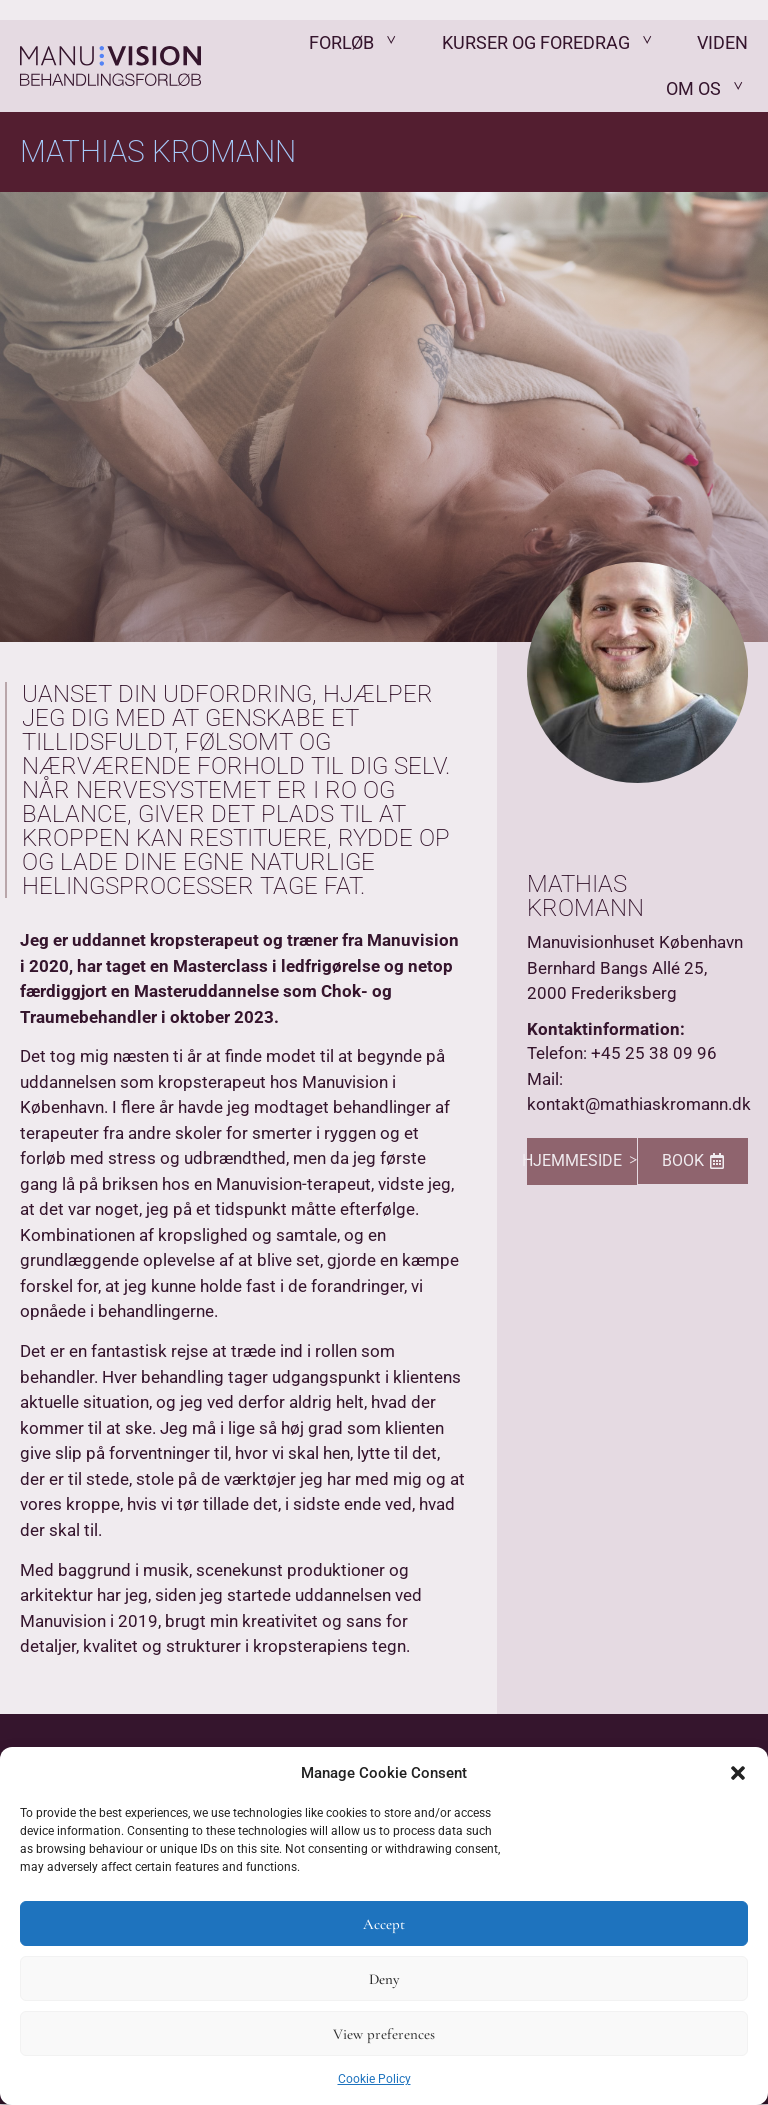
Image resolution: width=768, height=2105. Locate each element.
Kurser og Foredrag (550, 43)
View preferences (384, 2034)
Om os (707, 89)
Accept (384, 1924)
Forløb (355, 43)
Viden (722, 43)
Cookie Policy (374, 2079)
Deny (384, 1979)
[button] (738, 1773)
